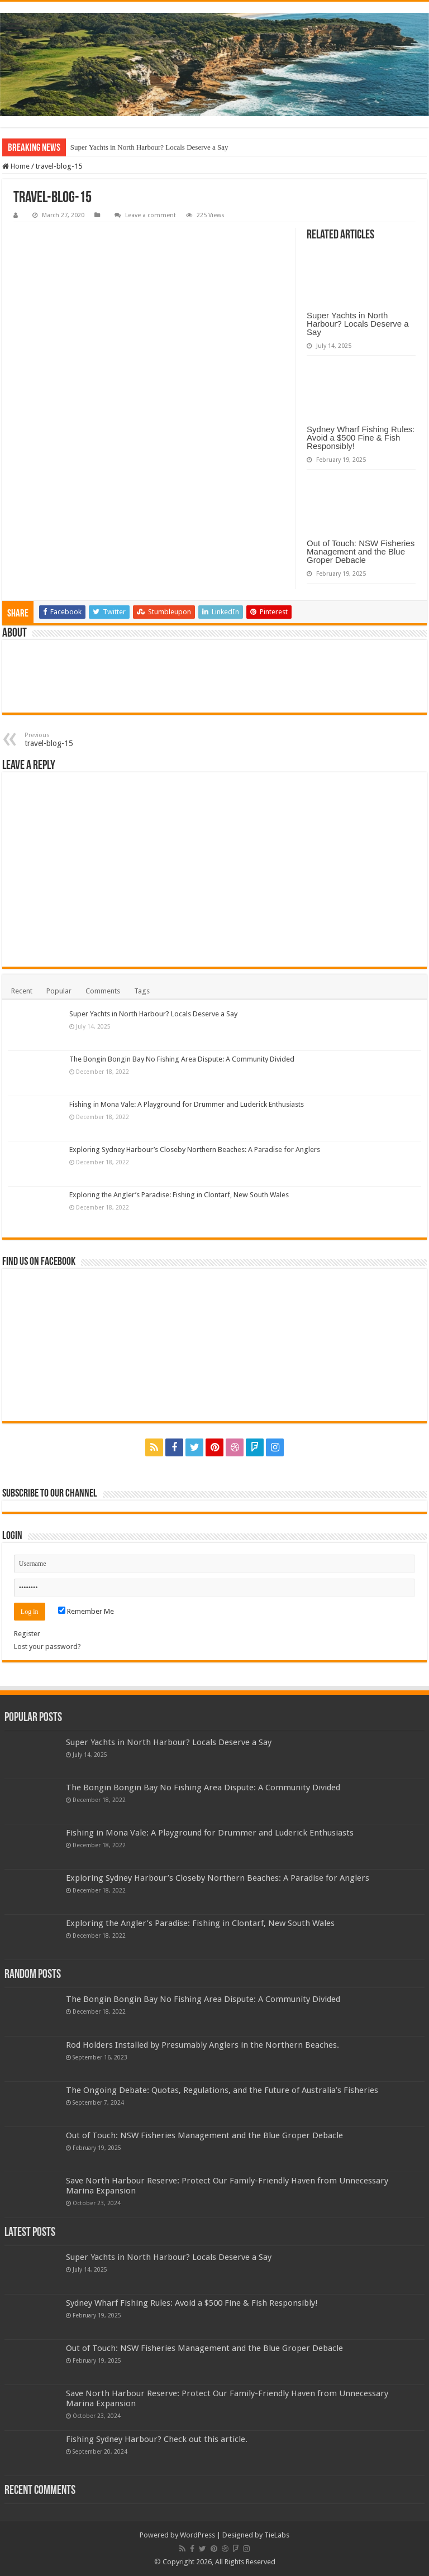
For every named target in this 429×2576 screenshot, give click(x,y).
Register (27, 1633)
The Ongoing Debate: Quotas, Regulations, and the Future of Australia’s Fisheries (222, 2090)
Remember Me (86, 1611)
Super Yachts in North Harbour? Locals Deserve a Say (149, 147)
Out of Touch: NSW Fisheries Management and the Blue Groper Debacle (360, 551)
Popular (59, 991)
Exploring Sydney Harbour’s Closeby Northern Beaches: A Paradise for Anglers (194, 1149)
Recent (21, 991)
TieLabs (276, 2535)
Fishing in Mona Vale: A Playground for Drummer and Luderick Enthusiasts (186, 1104)
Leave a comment (150, 215)
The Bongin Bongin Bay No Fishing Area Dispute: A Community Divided (181, 1059)
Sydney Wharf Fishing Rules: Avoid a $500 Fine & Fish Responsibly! (360, 437)
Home (16, 166)
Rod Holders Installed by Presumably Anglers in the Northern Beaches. (202, 2045)
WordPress (197, 2535)
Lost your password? (47, 1646)
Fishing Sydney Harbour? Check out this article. (156, 2439)
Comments (102, 991)
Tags (142, 991)
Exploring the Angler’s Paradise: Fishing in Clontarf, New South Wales (179, 1195)
